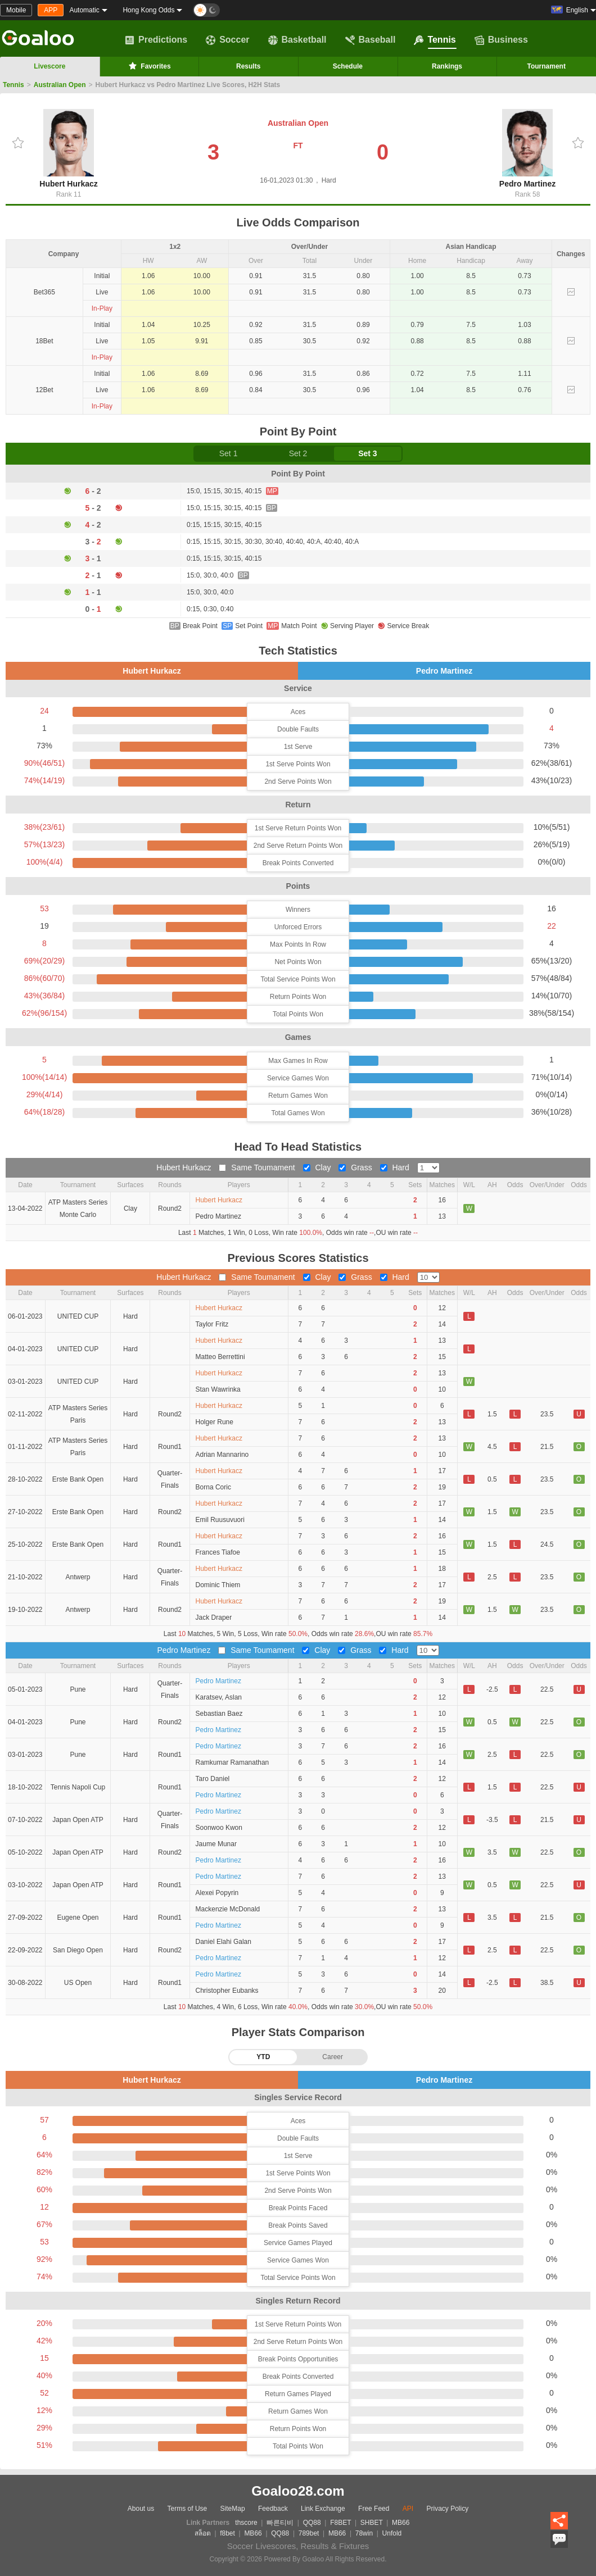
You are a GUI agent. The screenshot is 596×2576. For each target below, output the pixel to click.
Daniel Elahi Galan (223, 1942)
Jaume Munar (216, 1844)
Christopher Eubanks (227, 1991)
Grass (356, 1167)
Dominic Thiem (218, 1585)
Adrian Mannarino (222, 1455)
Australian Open (60, 85)
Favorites (148, 65)
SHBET (371, 2523)
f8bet (227, 2533)
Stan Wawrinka (218, 1389)
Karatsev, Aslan (219, 1697)
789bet (309, 2533)
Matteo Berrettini (220, 1357)
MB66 (400, 2523)
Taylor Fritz (212, 1324)
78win (364, 2533)
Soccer (227, 40)
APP (50, 10)
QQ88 (312, 2523)
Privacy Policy (447, 2509)
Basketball (297, 40)
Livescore (49, 66)
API (408, 2509)
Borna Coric (213, 1487)
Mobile (16, 10)
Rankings (447, 66)
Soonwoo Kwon (219, 1828)
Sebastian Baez (219, 1714)
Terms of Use (187, 2509)
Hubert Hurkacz (68, 148)
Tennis (434, 40)
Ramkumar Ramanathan (232, 1762)
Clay (318, 1167)
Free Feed (373, 2509)
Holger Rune (214, 1422)
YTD (263, 2057)
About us (141, 2509)
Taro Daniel (213, 1779)
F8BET (340, 2523)
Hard (396, 1167)
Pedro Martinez (527, 148)
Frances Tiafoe (218, 1552)
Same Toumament (258, 1167)
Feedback (273, 2509)
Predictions (156, 40)
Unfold (392, 2533)
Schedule (348, 66)
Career (332, 2057)
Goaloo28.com (297, 2490)
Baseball (370, 40)
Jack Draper (214, 1617)
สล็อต (203, 2533)
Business (501, 40)
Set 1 (228, 453)
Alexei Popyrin (217, 1893)
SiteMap (232, 2509)
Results (248, 66)
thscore (246, 2523)
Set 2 (298, 453)
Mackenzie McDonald (228, 1909)
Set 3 (367, 453)
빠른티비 (280, 2523)
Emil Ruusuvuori (220, 1520)
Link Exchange (323, 2509)
